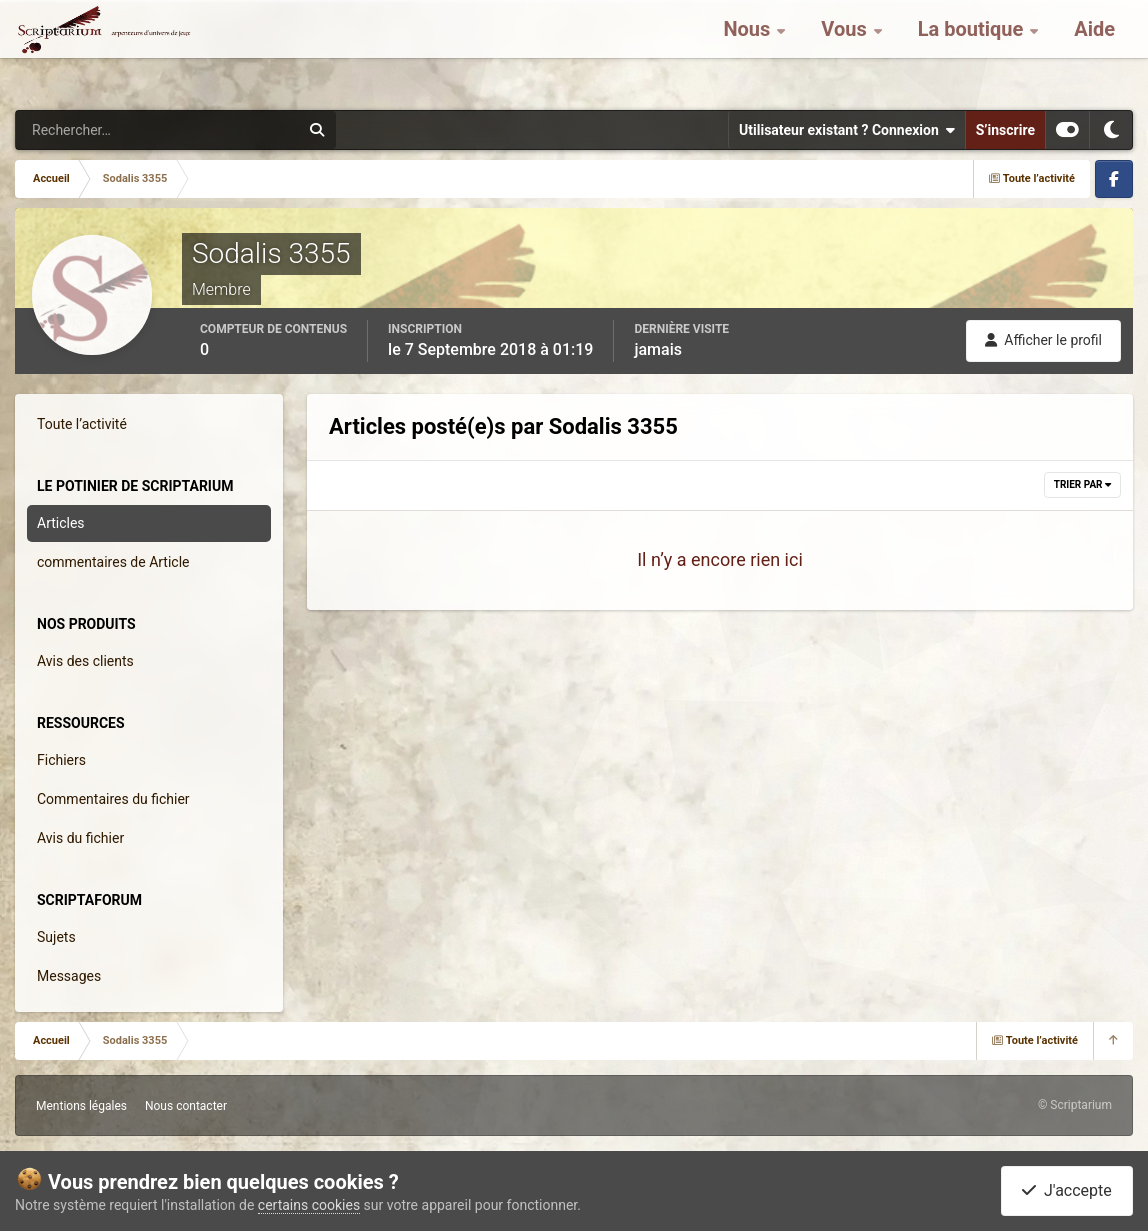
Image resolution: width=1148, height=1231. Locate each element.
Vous (846, 50)
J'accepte (1067, 1190)
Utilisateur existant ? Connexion (847, 130)
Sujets (56, 937)
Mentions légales (81, 1106)
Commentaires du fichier (113, 799)
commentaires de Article (113, 562)
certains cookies (309, 1205)
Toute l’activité (82, 424)
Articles (61, 523)
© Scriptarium (1075, 1105)
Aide (1094, 50)
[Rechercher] (103, 130)
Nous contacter (186, 1106)
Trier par (1082, 484)
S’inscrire (1005, 130)
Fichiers (61, 760)
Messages (69, 976)
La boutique (973, 50)
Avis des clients (85, 661)
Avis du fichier (80, 838)
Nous (749, 50)
